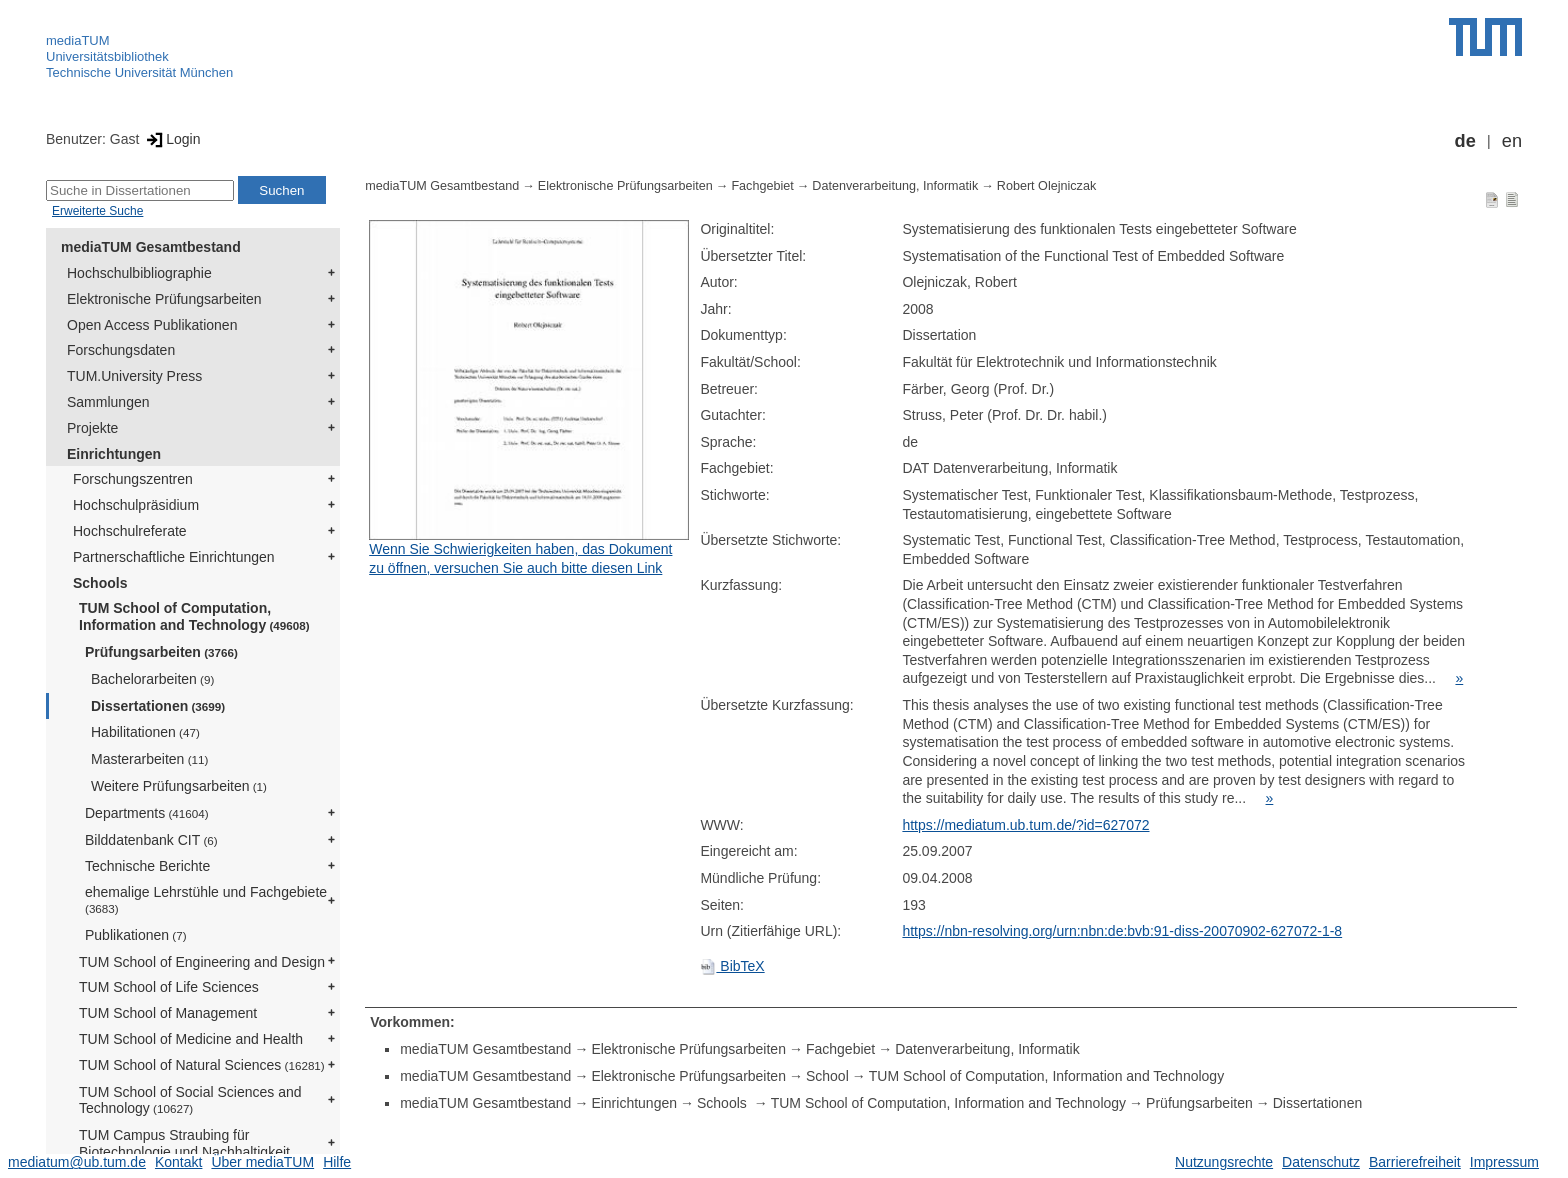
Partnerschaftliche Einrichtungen (174, 557)
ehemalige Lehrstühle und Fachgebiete (206, 899)
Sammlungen (108, 402)
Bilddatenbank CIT (151, 840)
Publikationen (136, 935)
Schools (100, 583)
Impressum (1504, 1162)
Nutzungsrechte (1224, 1162)
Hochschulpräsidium (136, 505)
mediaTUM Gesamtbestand (151, 247)
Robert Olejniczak (1046, 186)
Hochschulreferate (130, 531)
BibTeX (732, 966)
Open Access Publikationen (152, 325)
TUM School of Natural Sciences (202, 1065)
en (1512, 141)
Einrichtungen (114, 454)
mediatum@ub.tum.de (77, 1162)
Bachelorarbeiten (152, 679)
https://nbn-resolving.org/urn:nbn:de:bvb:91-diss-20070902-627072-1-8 (1122, 931)
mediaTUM (78, 40)
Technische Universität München (139, 72)
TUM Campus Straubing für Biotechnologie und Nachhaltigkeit (184, 1143)
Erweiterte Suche (97, 211)
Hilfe (337, 1162)
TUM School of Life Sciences (169, 987)
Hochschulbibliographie (139, 273)
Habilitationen (145, 732)
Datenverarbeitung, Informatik (895, 186)
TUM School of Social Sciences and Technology (190, 1100)
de (1465, 141)
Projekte (92, 428)
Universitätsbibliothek (107, 56)
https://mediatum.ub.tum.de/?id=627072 (1025, 825)
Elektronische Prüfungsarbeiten (164, 299)
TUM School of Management (168, 1013)
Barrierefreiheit (1415, 1162)
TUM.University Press (134, 376)
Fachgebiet (762, 186)
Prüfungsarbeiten (161, 652)
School (827, 1076)
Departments (147, 813)
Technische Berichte (147, 866)
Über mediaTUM (262, 1162)
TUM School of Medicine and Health (191, 1039)
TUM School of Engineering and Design (202, 962)
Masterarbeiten (149, 759)
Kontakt (178, 1162)
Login (171, 139)
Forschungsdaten (121, 350)
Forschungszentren (133, 479)
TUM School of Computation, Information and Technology (194, 616)
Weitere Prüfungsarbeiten (179, 786)
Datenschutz (1321, 1162)
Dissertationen (158, 706)
